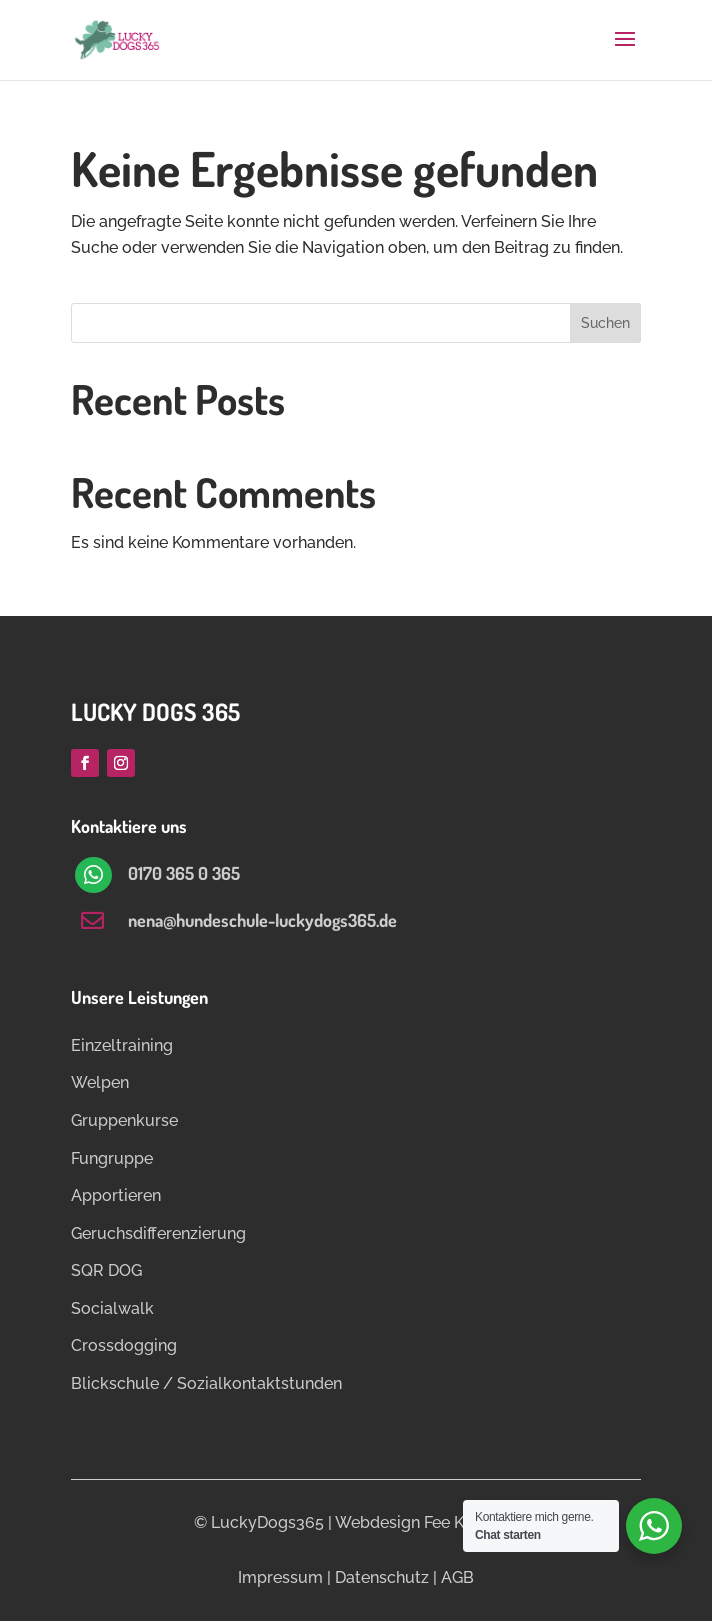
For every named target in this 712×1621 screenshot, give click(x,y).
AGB (457, 1577)
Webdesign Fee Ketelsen (426, 1522)
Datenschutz (382, 1577)
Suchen (605, 323)
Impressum (280, 1577)
